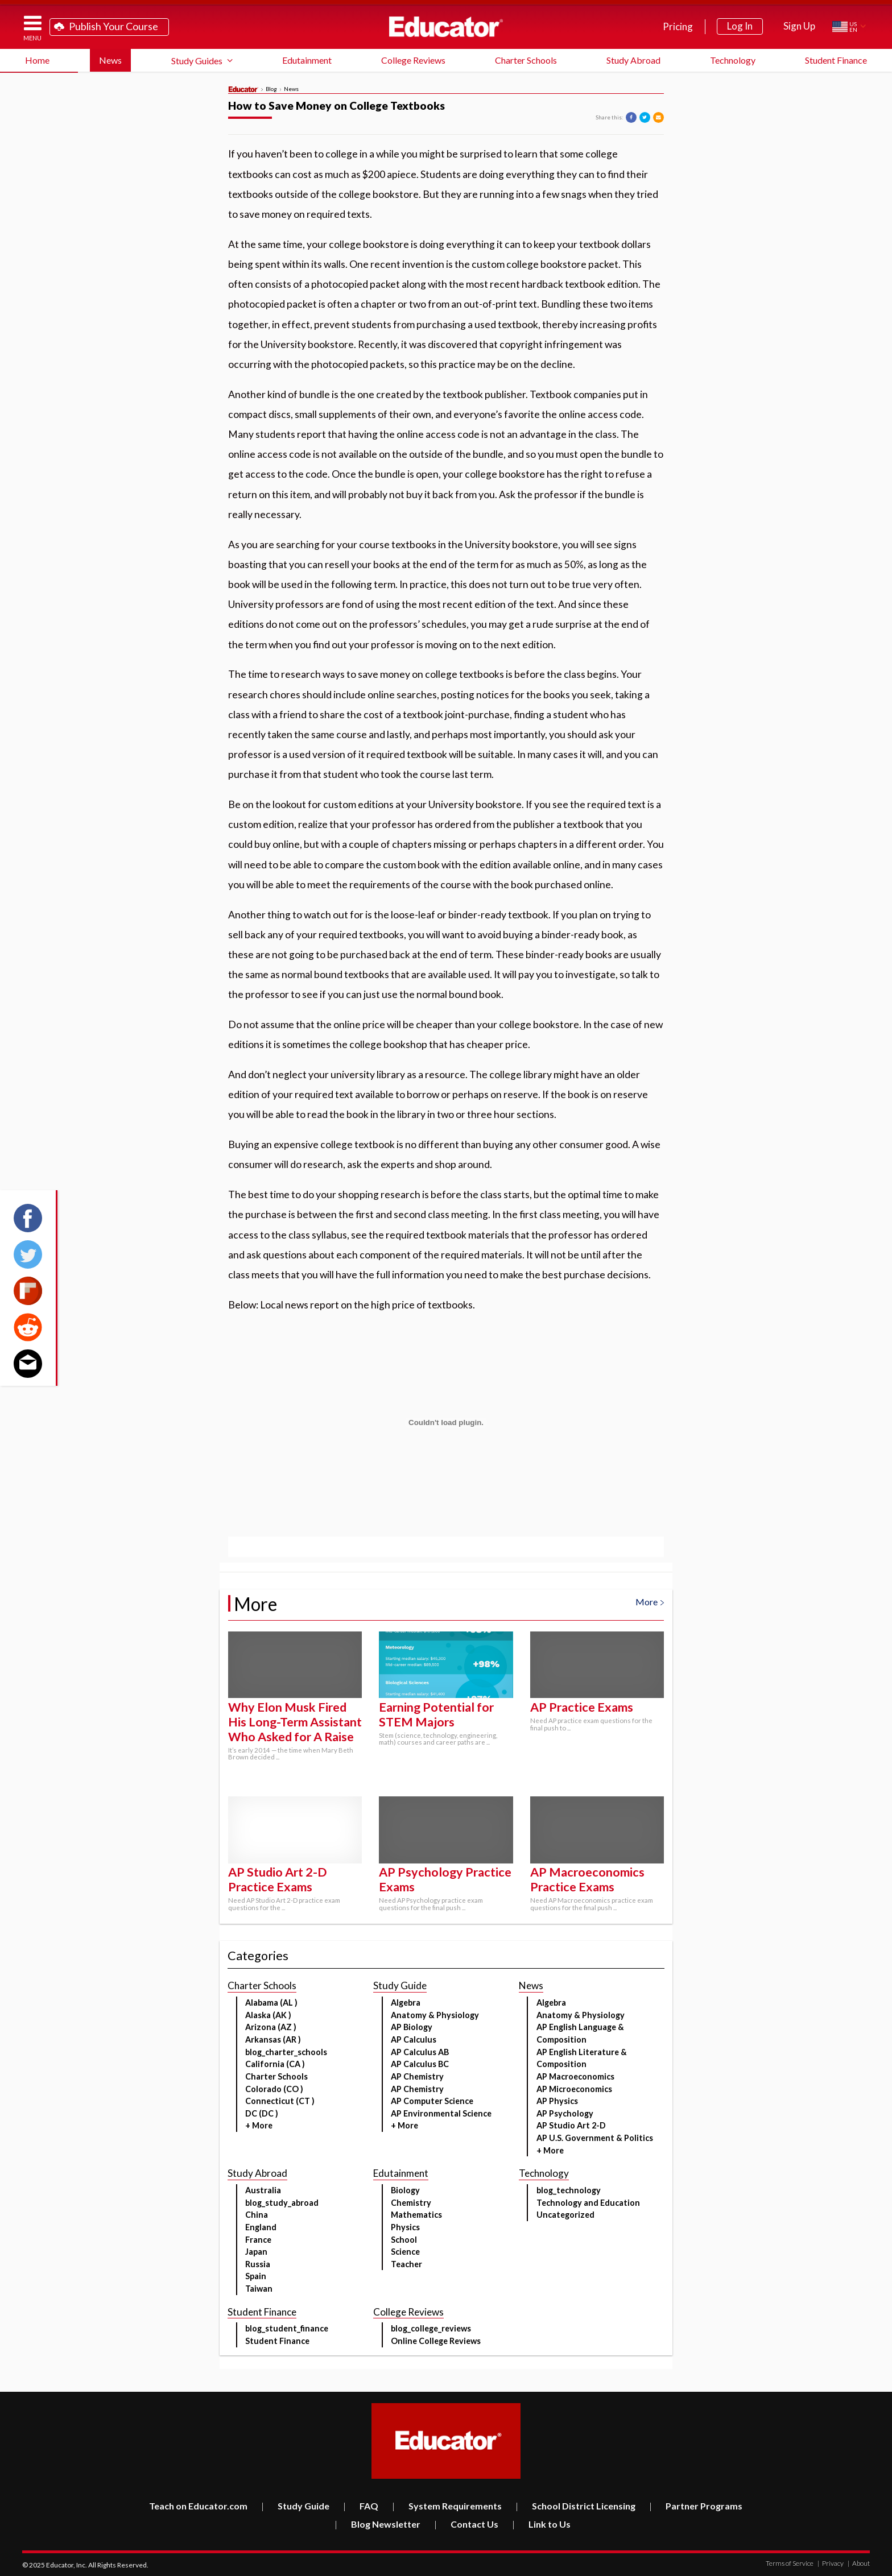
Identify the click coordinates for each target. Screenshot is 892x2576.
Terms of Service (789, 2563)
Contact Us (466, 2524)
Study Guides (196, 60)
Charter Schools (526, 60)
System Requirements (447, 2505)
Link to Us (541, 2524)
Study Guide (295, 2505)
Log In (740, 26)
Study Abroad (633, 60)
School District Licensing (575, 2505)
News (110, 60)
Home (37, 60)
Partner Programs (695, 2505)
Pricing (678, 26)
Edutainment (307, 60)
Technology (732, 60)
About (859, 2563)
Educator (446, 27)
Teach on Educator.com (198, 2505)
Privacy (830, 2563)
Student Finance (836, 60)
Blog (271, 89)
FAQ (360, 2505)
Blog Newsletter (377, 2524)
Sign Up (799, 26)
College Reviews (413, 60)
